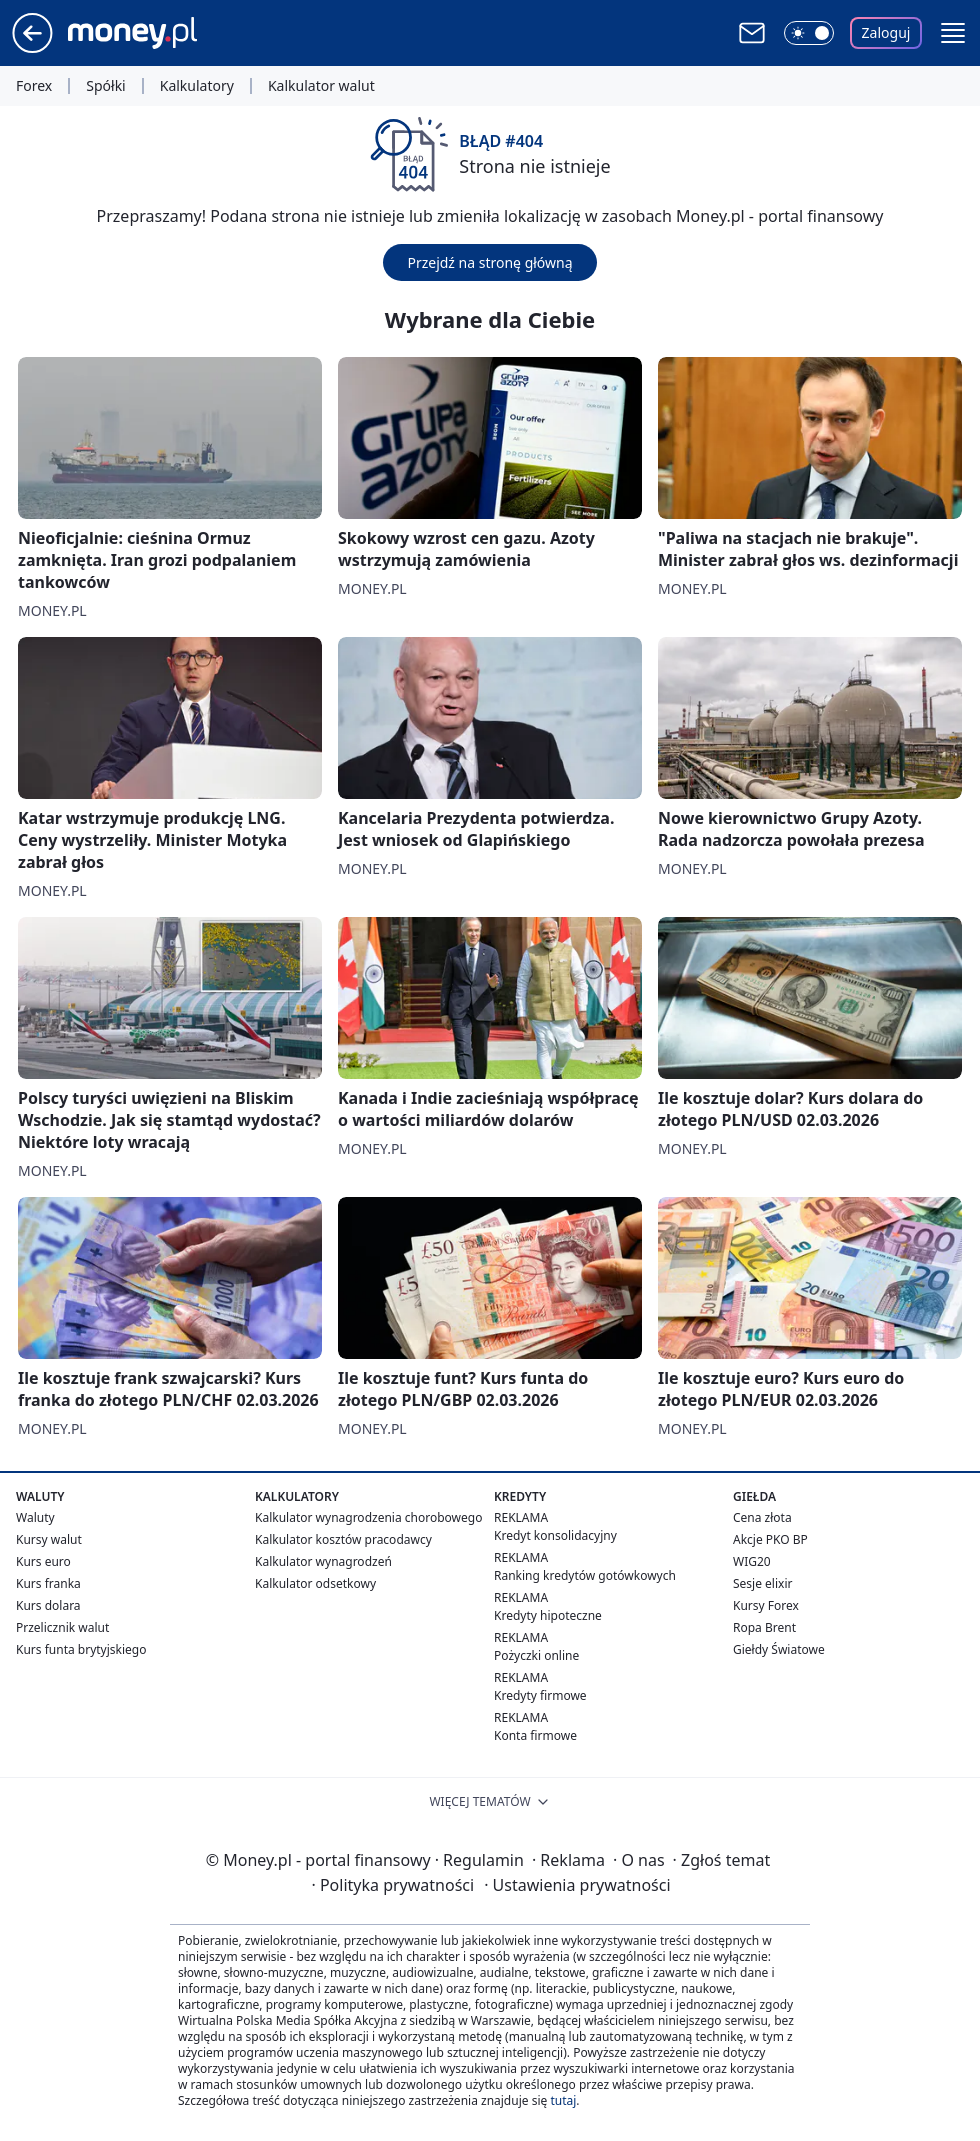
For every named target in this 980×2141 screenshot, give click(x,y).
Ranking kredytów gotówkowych (585, 1575)
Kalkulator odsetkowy (315, 1583)
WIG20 (752, 1561)
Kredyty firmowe (540, 1695)
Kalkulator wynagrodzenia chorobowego (368, 1517)
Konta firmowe (535, 1735)
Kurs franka (48, 1583)
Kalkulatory (197, 86)
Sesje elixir (762, 1583)
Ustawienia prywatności (577, 1885)
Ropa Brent (764, 1627)
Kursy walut (49, 1539)
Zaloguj (886, 32)
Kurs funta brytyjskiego (81, 1649)
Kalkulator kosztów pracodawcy (343, 1539)
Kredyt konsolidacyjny (555, 1535)
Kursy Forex (766, 1605)
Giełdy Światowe (779, 1649)
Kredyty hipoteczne (548, 1615)
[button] (953, 33)
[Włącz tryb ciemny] (809, 33)
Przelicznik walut (62, 1627)
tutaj (563, 2100)
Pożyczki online (536, 1655)
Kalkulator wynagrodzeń (323, 1561)
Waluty (35, 1517)
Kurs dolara (48, 1605)
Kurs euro (43, 1561)
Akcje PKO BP (770, 1539)
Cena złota (762, 1517)
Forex (34, 86)
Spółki (105, 86)
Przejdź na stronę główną (489, 262)
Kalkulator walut (321, 86)
